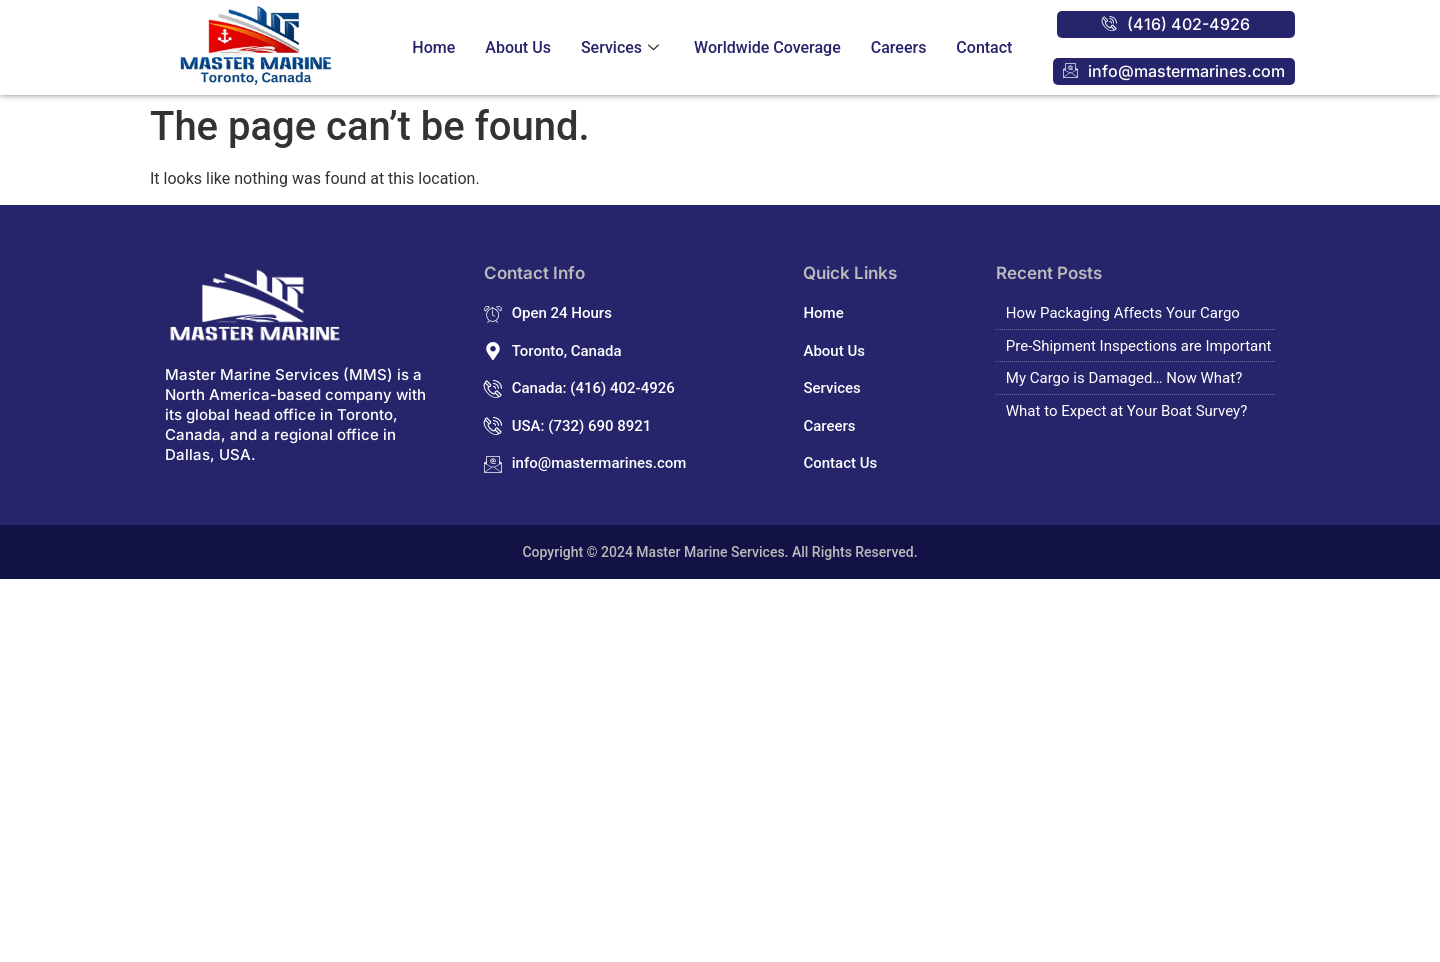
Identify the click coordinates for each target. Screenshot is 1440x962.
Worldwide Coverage (767, 47)
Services (622, 47)
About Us (518, 47)
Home (433, 47)
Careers (899, 47)
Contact (984, 47)
